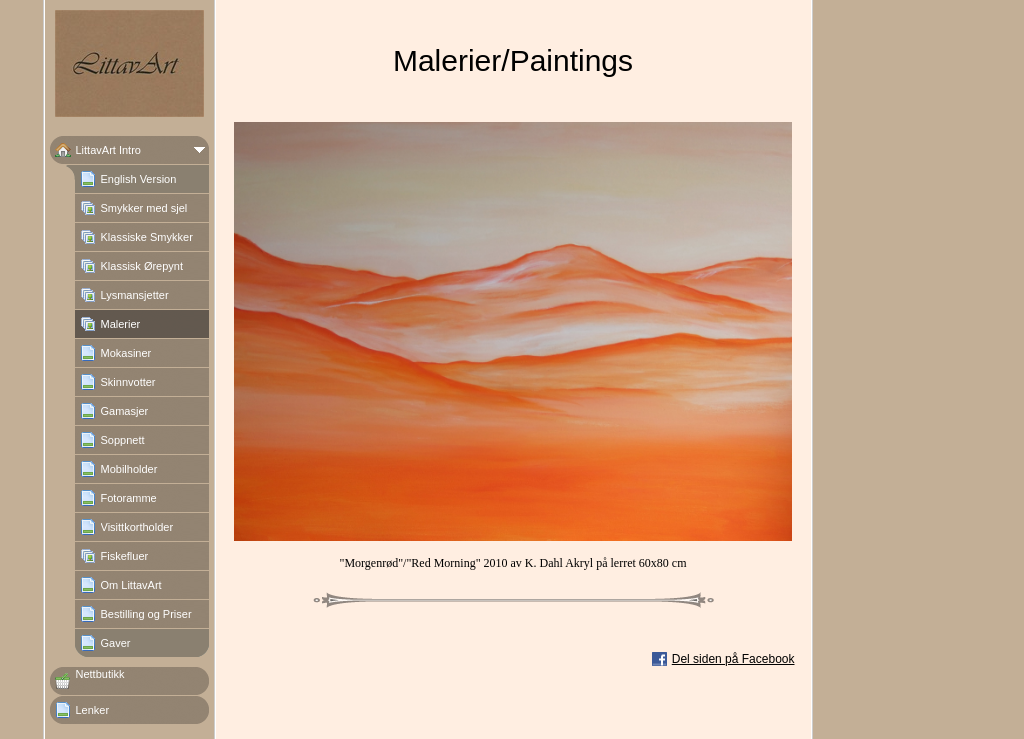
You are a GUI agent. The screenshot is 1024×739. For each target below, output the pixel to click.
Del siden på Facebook (733, 659)
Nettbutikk (100, 674)
